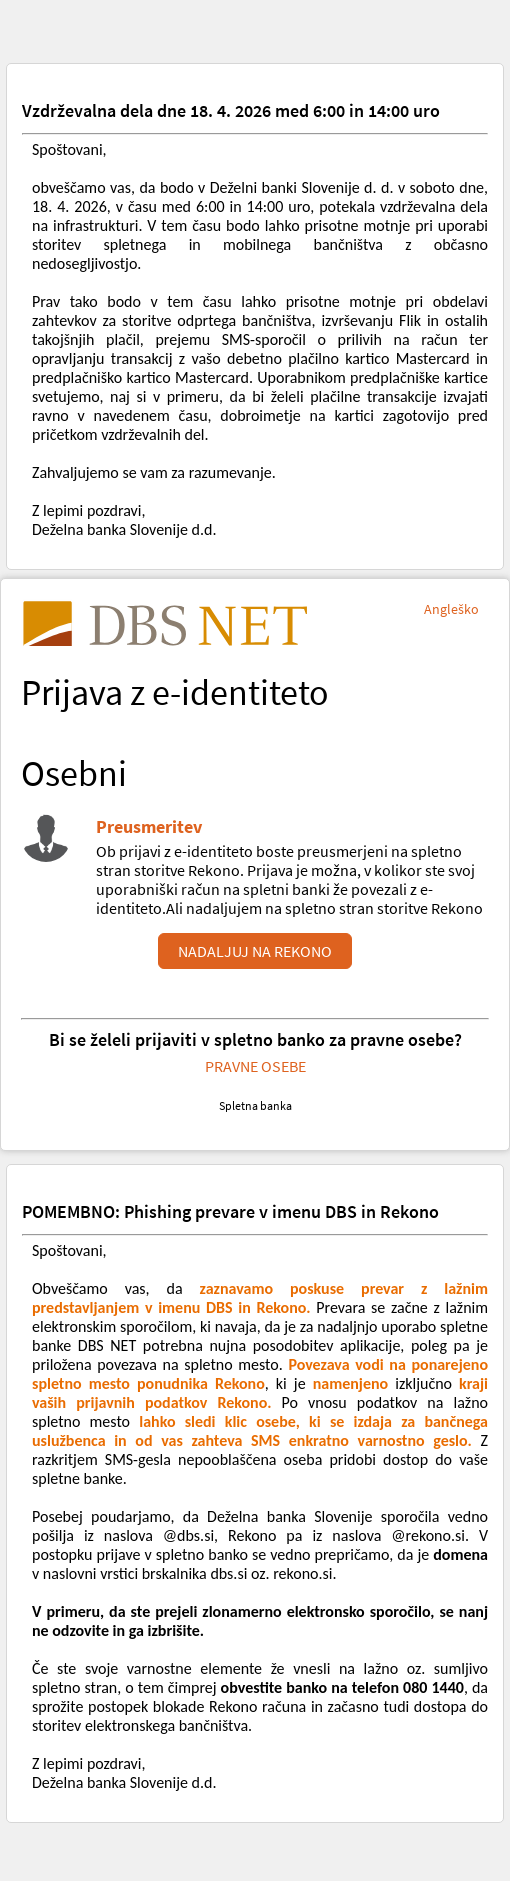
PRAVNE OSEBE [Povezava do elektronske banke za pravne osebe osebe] (255, 1066)
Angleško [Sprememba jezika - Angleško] (451, 609)
